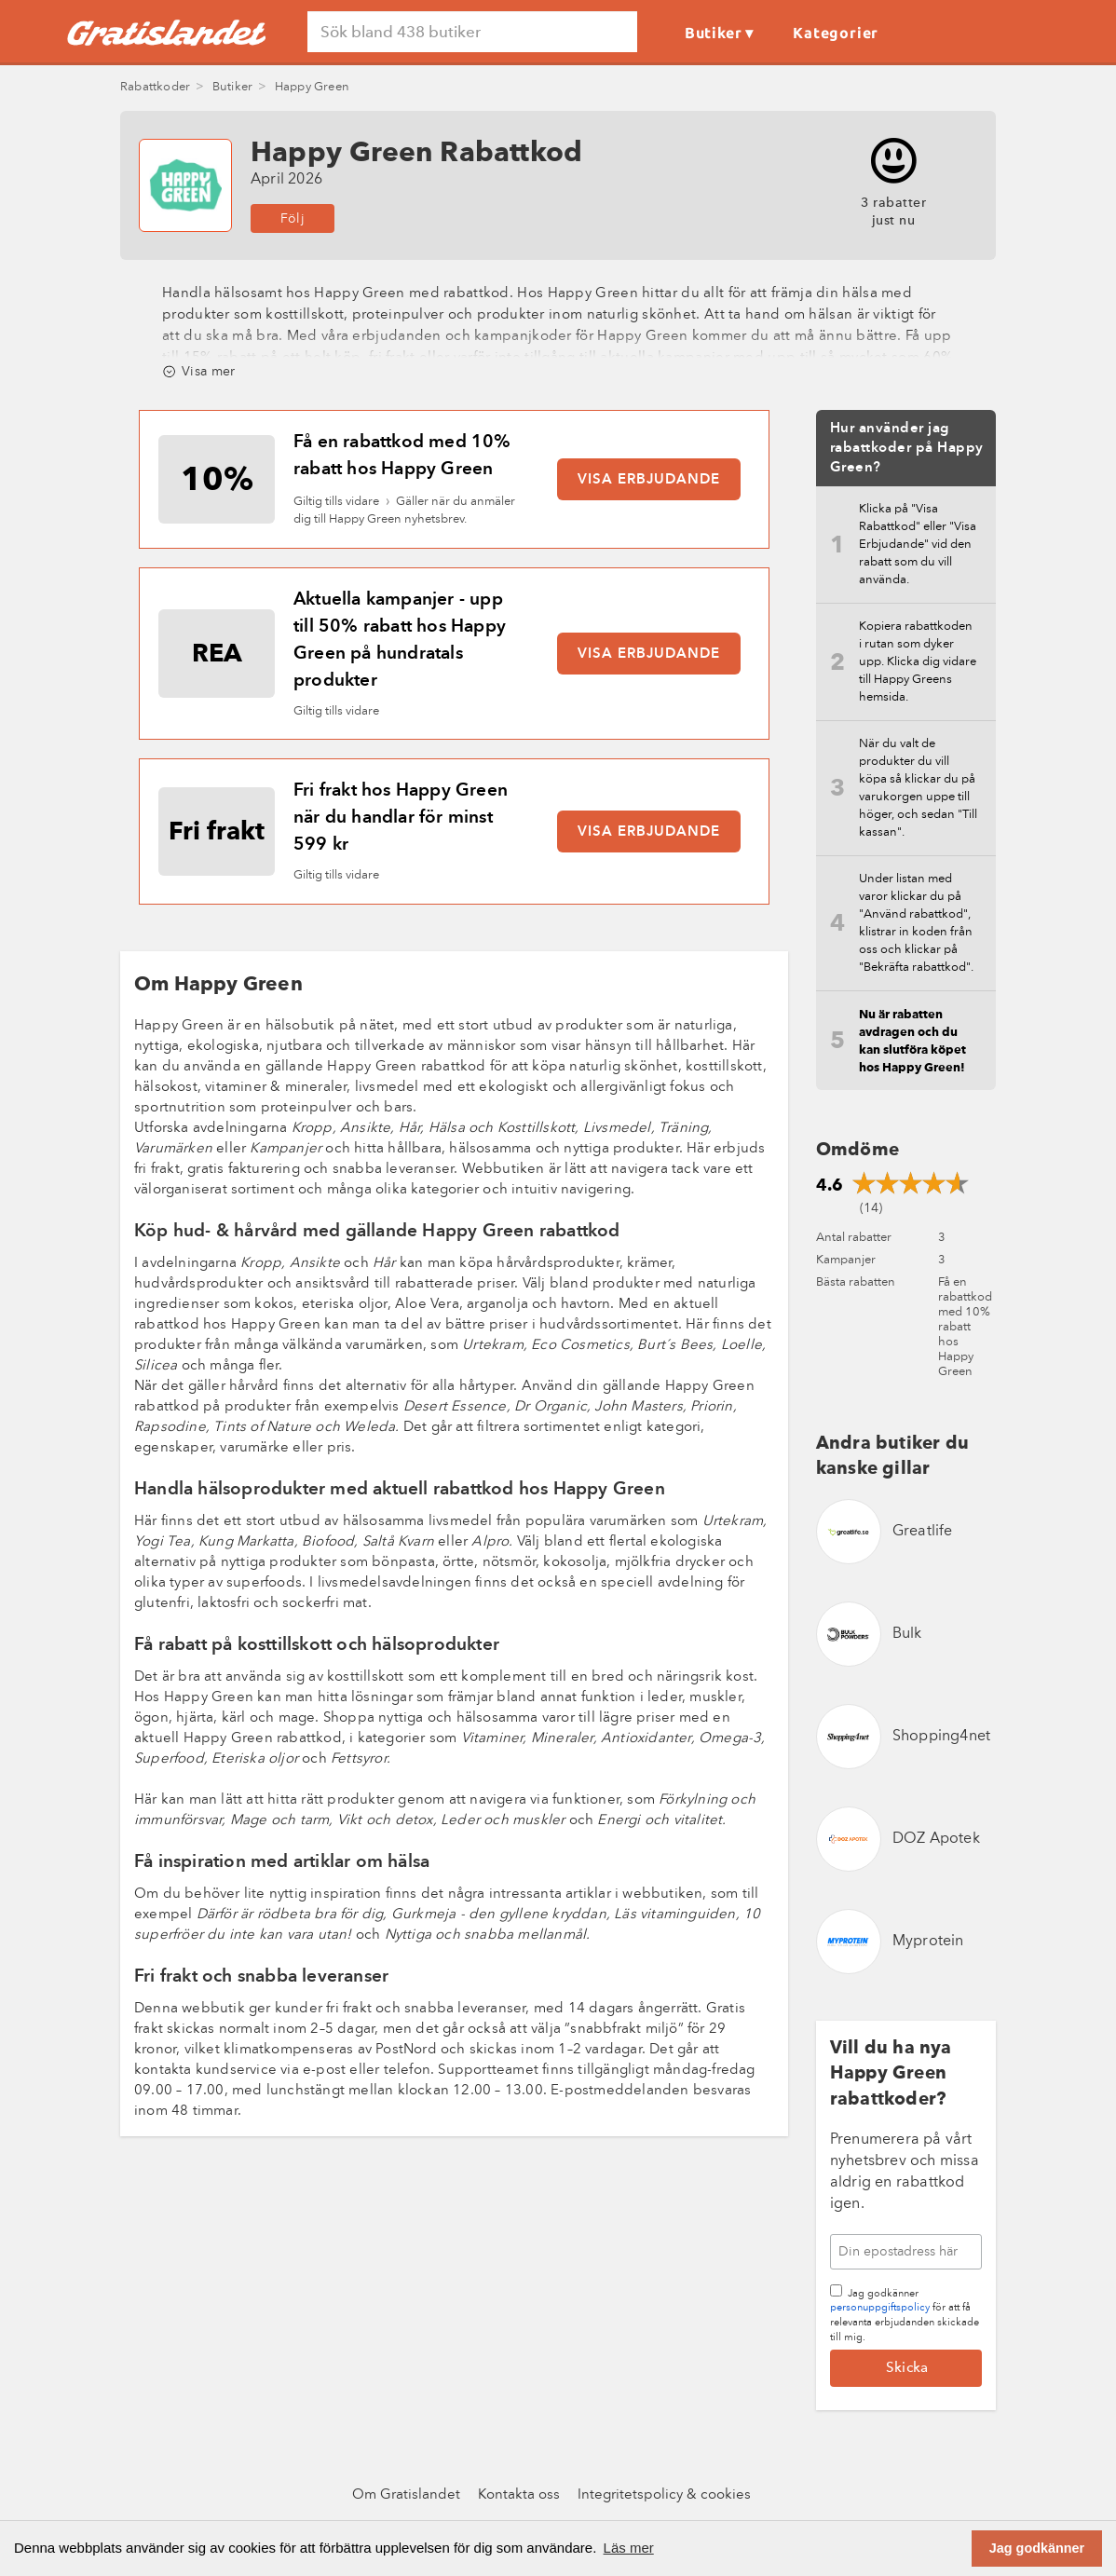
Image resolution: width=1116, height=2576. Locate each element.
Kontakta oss (519, 2495)
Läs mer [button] (629, 2548)
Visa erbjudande (649, 480)
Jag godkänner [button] (1036, 2548)
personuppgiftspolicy (880, 2308)
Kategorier (835, 32)
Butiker (713, 32)
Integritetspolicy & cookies (664, 2495)
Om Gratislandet (406, 2495)
